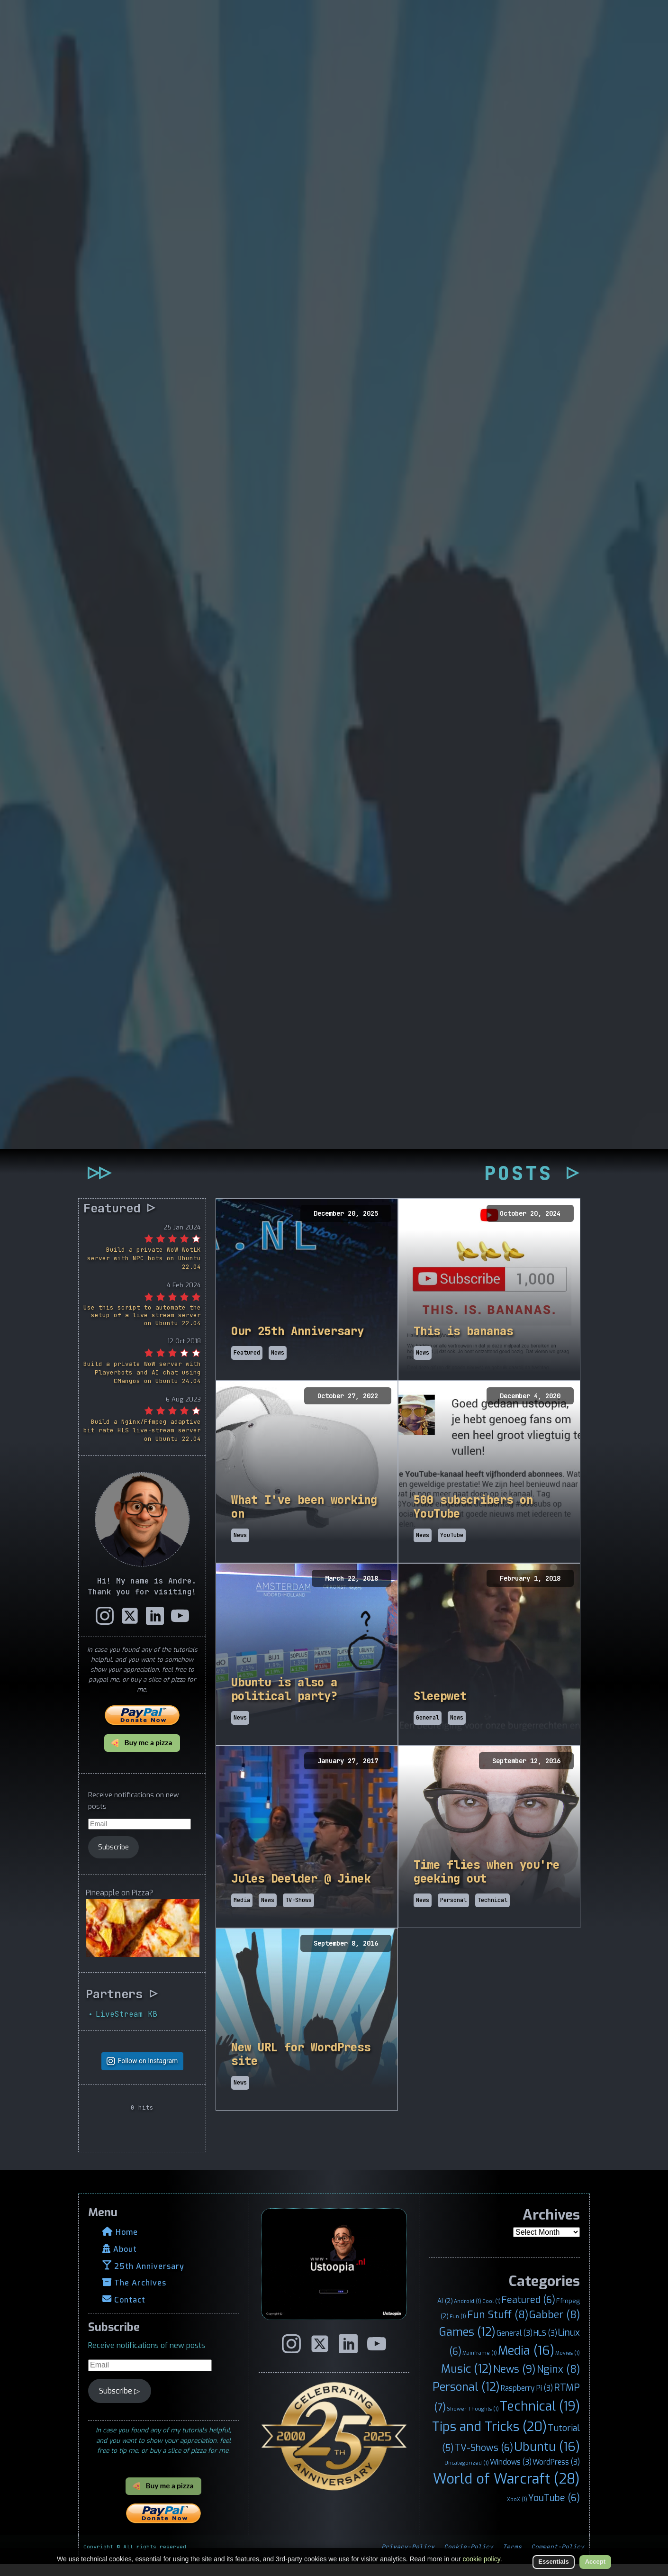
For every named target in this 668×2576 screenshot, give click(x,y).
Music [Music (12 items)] (466, 2381)
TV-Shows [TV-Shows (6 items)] (484, 2460)
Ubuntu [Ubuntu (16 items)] (547, 2459)
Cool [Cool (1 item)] (491, 2313)
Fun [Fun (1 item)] (458, 2328)
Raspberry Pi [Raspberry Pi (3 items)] (527, 2400)
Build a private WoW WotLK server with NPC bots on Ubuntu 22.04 (144, 1270)
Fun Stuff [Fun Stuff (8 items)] (497, 2326)
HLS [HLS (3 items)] (545, 2345)
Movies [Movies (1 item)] (567, 2365)
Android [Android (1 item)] (467, 2313)
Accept (595, 2561)
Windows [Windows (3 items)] (511, 2474)
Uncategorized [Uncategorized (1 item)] (466, 2475)
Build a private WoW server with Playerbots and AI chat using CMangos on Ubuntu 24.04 (142, 1384)
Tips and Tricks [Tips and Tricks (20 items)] (489, 2439)
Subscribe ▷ (119, 2403)
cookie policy (481, 2559)
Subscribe (113, 1859)
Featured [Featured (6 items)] (528, 2311)
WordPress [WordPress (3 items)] (556, 2474)
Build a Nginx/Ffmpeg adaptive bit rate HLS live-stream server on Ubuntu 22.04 (142, 1442)
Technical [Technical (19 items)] (540, 2418)
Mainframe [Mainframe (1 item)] (479, 2365)
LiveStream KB (126, 2026)
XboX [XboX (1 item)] (517, 2511)
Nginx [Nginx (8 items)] (558, 2381)
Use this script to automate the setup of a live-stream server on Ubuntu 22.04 (142, 1327)
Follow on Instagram (148, 2072)
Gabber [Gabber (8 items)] (554, 2326)
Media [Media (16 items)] (526, 2363)
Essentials (553, 2561)
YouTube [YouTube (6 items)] (554, 2510)
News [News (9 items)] (514, 2381)
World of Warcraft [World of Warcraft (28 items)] (506, 2491)
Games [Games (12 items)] (467, 2343)
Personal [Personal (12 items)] (466, 2399)
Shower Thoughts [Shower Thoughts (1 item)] (473, 2421)
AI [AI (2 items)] (445, 2312)
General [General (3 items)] (514, 2345)
